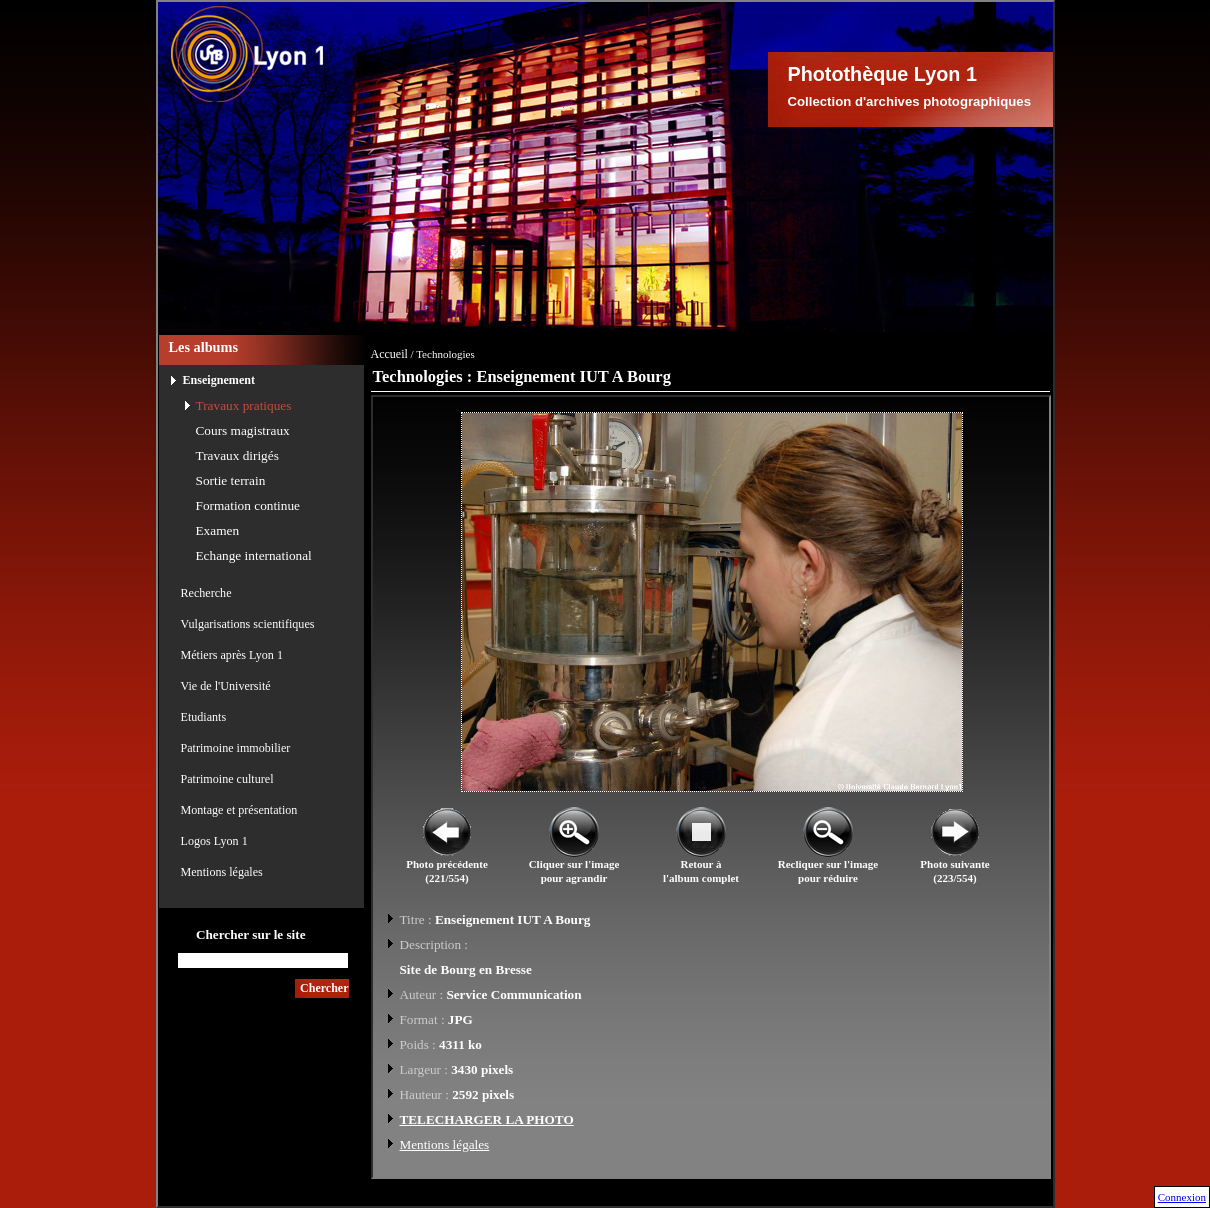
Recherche (206, 593)
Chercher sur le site (251, 934)
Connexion (1182, 1197)
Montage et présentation (239, 810)
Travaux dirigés (237, 455)
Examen (218, 530)
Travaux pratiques (244, 405)
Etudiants (204, 717)
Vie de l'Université (226, 686)
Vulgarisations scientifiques (248, 624)
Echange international (254, 555)
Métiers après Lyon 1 (232, 655)
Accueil (389, 354)
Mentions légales (222, 872)
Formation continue (248, 505)
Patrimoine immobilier (236, 748)
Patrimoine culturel (227, 779)
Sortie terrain (231, 480)
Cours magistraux (243, 430)
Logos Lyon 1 (214, 841)
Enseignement (219, 380)
